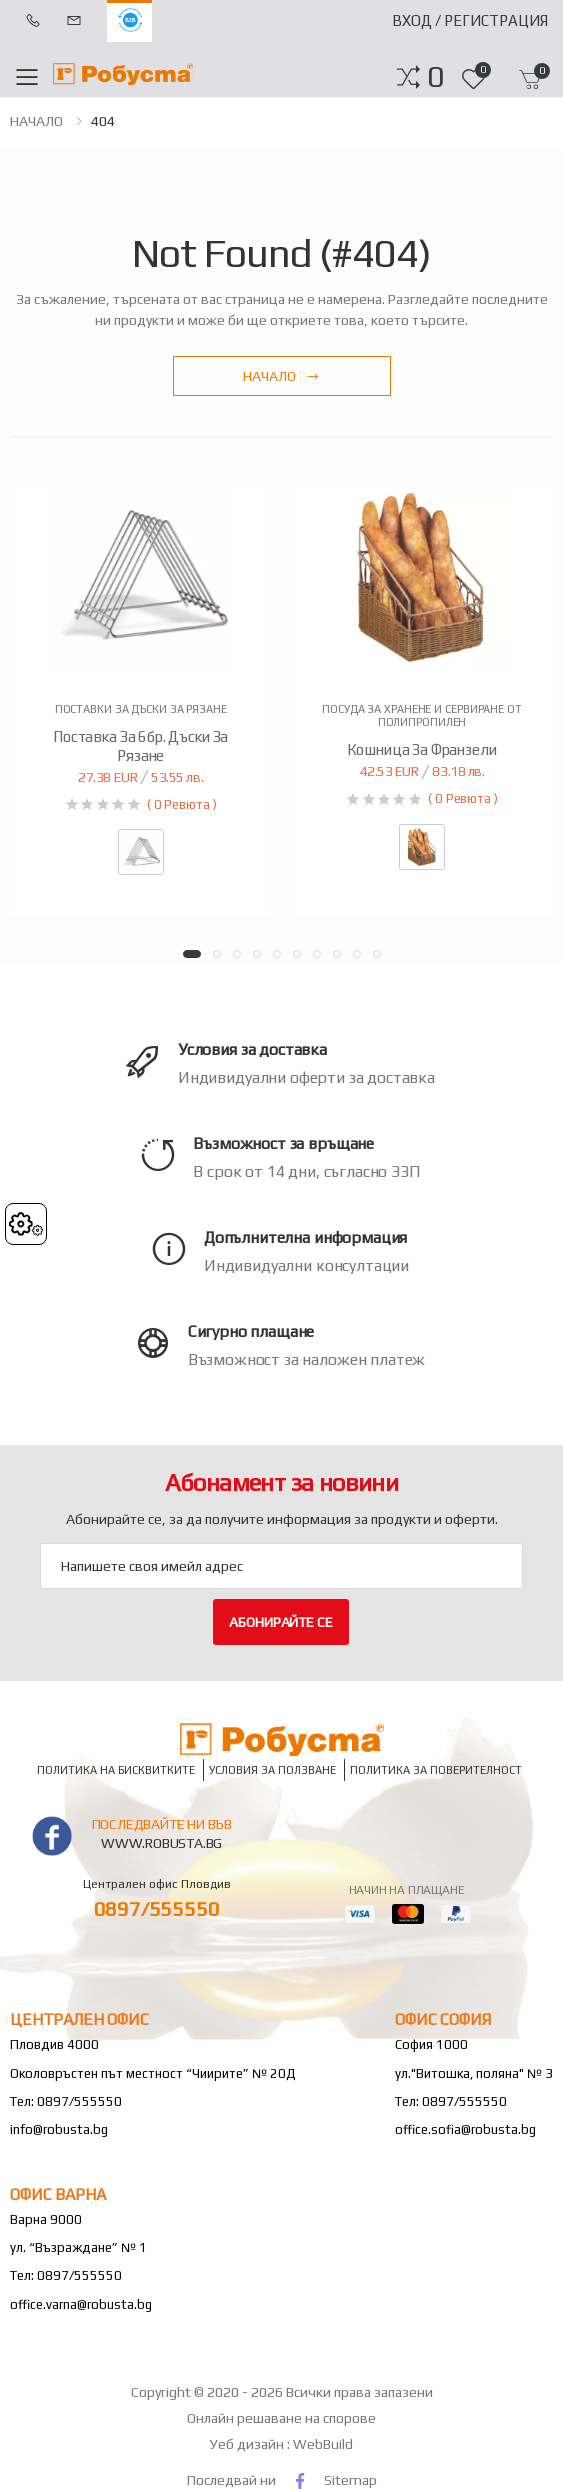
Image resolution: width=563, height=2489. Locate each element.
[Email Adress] (281, 1566)
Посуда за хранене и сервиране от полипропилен (421, 715)
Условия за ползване (272, 1770)
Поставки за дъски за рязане (141, 709)
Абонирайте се (280, 1622)
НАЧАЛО (36, 121)
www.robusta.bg (161, 1843)
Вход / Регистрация (470, 20)
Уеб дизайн (248, 2444)
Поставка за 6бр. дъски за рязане (140, 746)
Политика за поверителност (436, 1770)
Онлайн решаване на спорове (281, 2418)
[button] (435, 77)
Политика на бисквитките (116, 1770)
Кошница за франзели (421, 749)
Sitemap (350, 2480)
